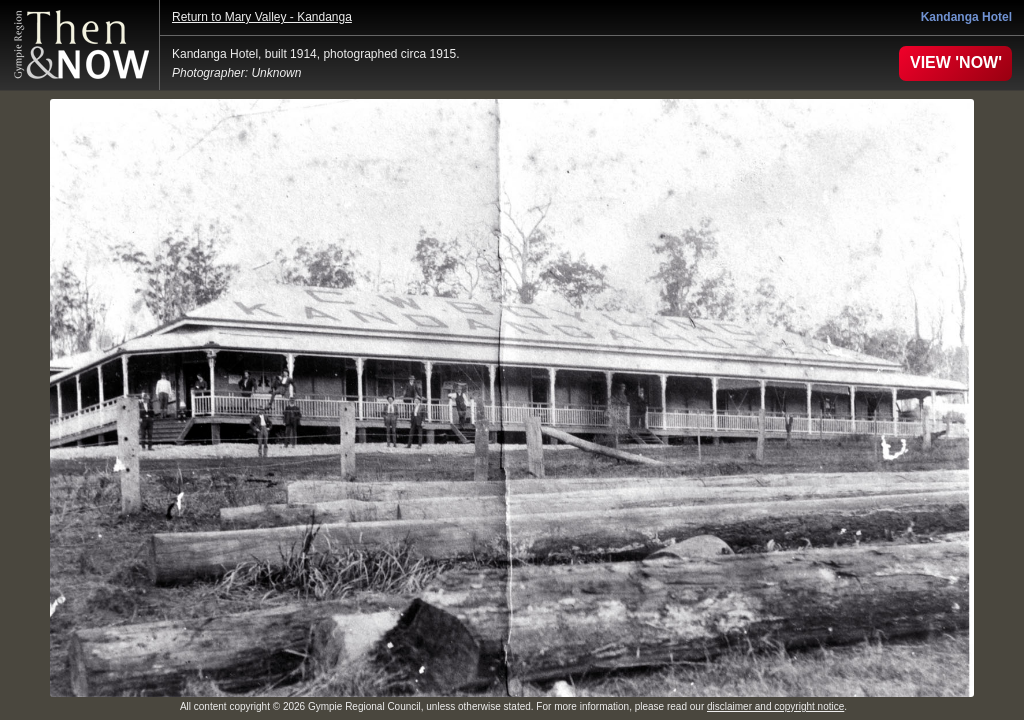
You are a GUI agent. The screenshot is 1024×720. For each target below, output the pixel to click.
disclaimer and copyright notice (775, 706)
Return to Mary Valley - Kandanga (262, 17)
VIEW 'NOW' (956, 62)
